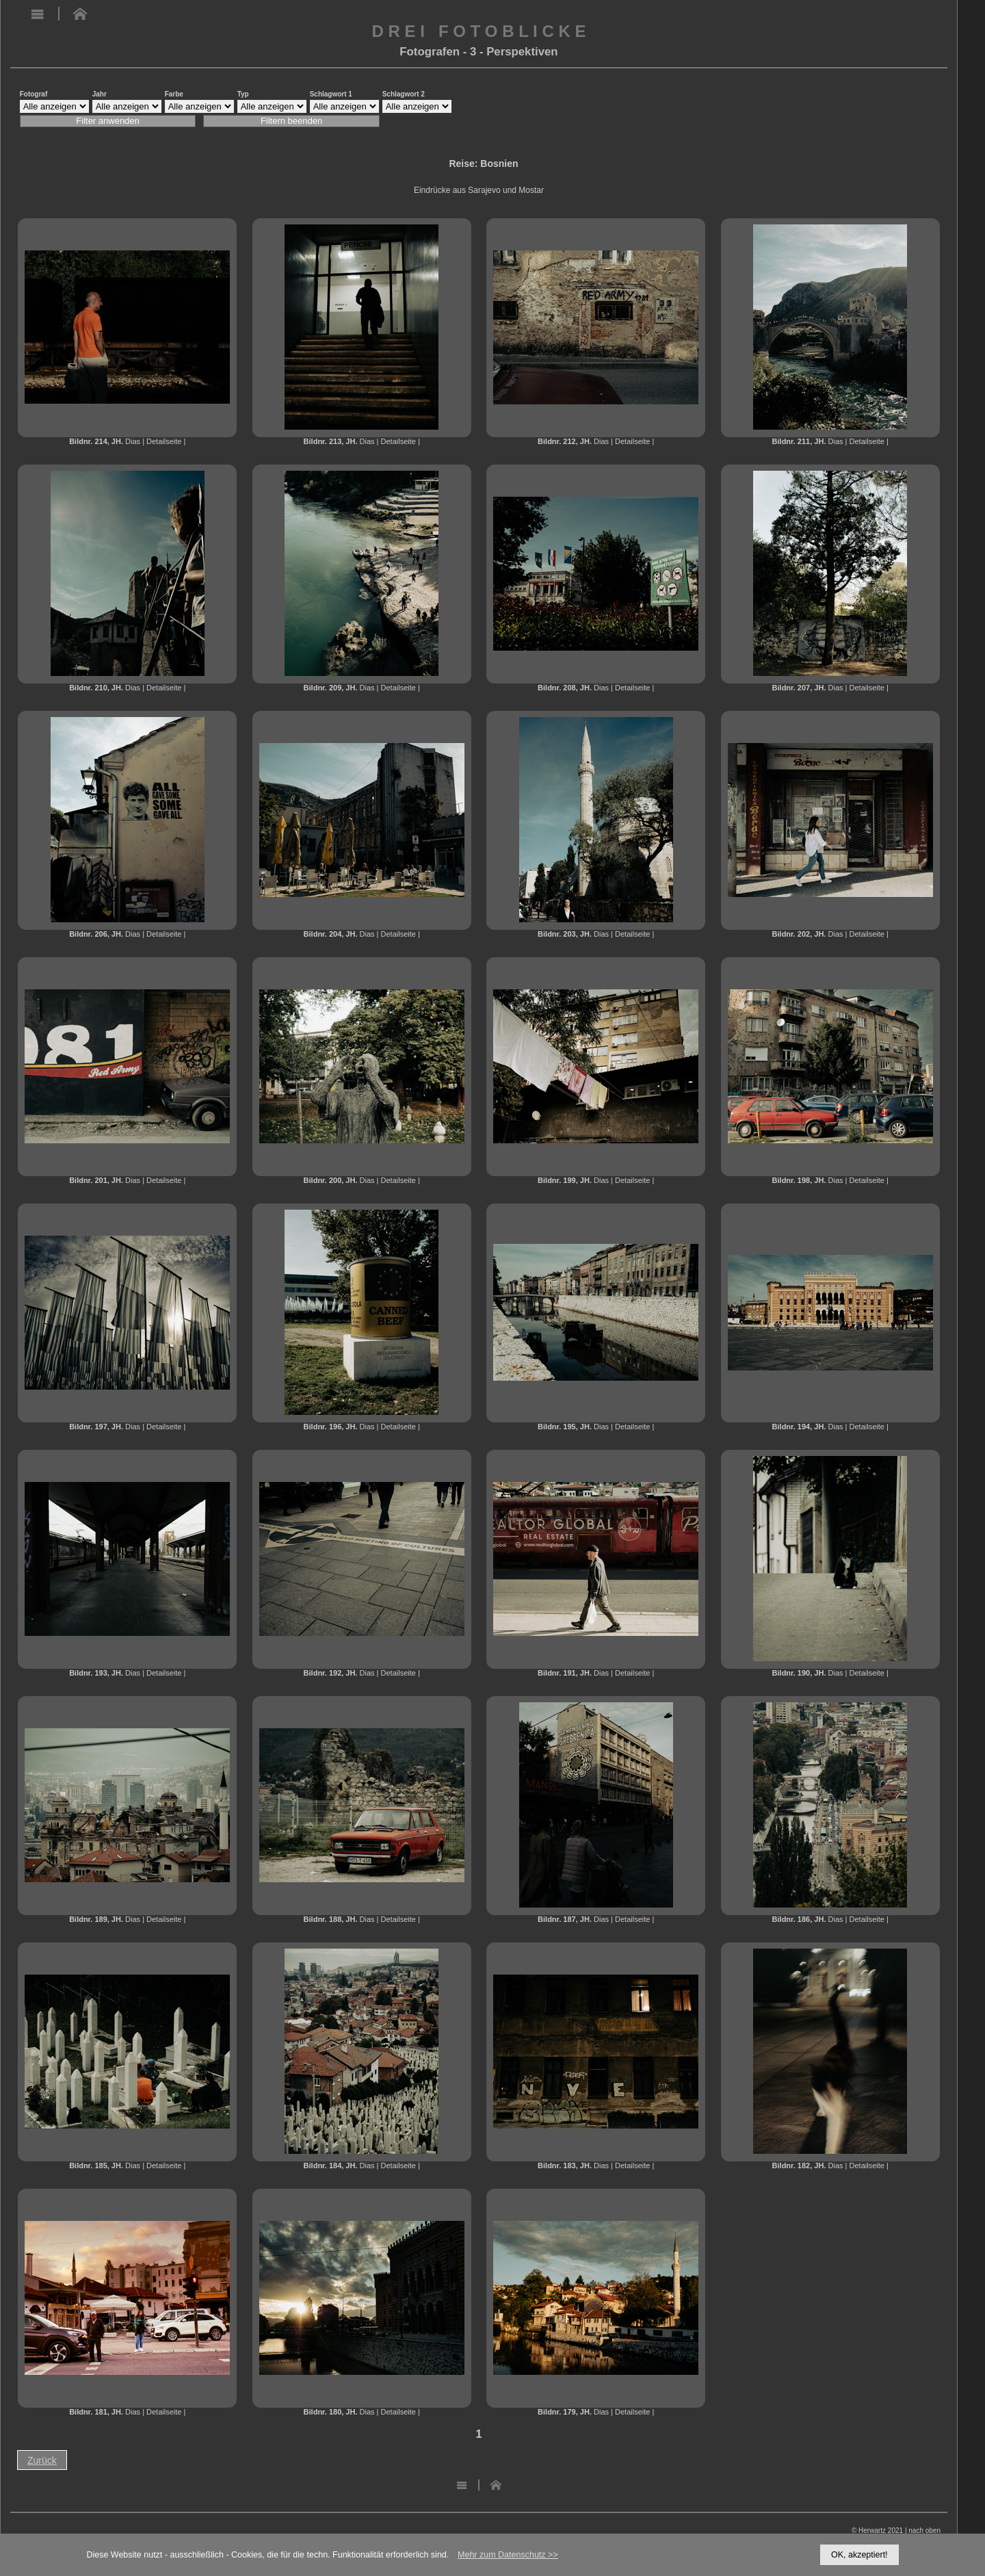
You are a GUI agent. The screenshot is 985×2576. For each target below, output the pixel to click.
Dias (132, 441)
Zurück (42, 2460)
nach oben (924, 2530)
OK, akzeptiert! (859, 2555)
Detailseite (163, 441)
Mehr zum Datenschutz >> (508, 2555)
